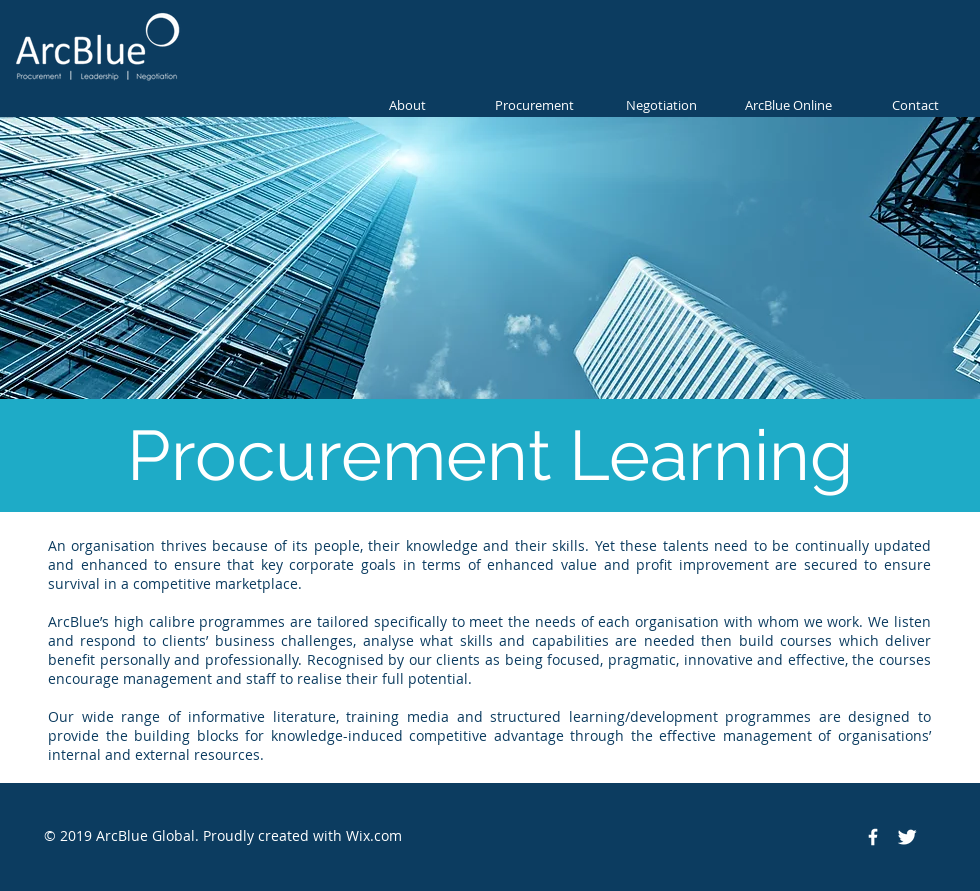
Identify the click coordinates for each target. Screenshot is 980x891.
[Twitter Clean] (907, 837)
